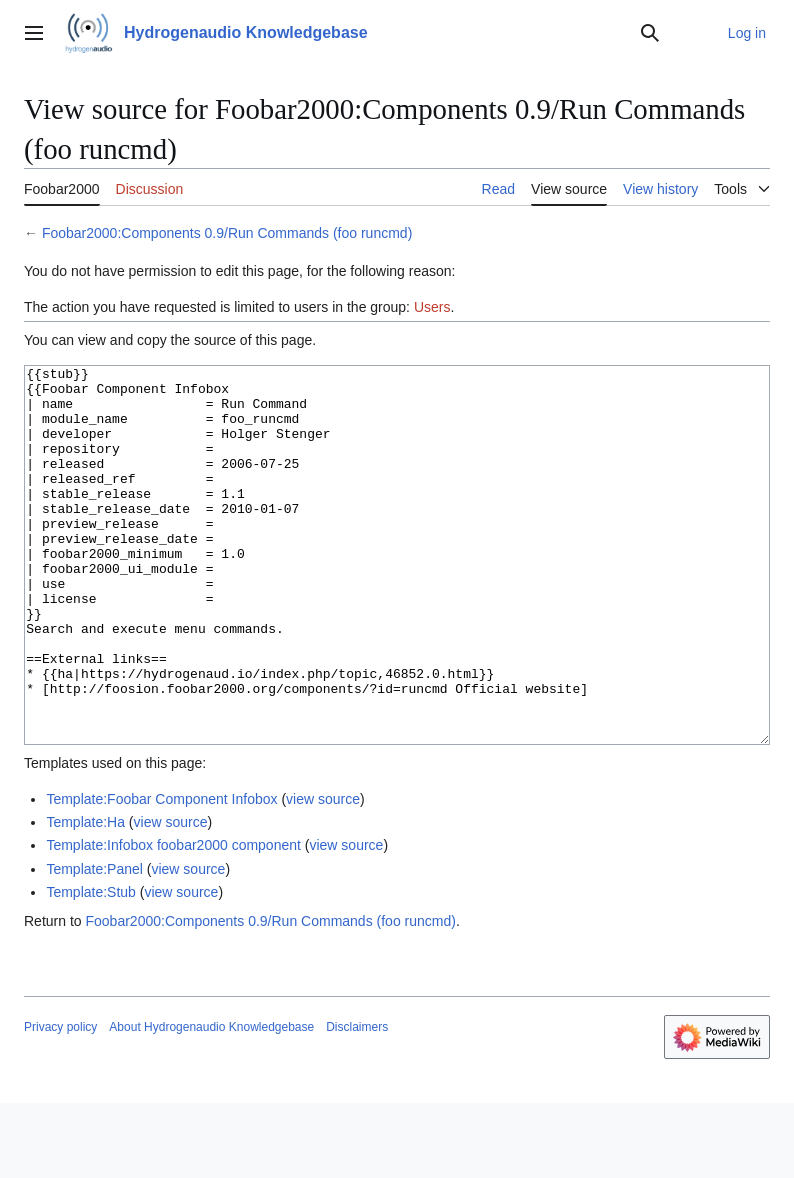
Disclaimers (357, 1102)
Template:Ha (85, 897)
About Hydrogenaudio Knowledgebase (211, 1102)
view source (323, 874)
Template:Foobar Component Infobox (161, 874)
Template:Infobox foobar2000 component (173, 920)
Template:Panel (94, 944)
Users (432, 307)
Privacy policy (60, 1102)
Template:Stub (91, 967)
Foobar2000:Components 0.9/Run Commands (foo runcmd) (227, 233)
